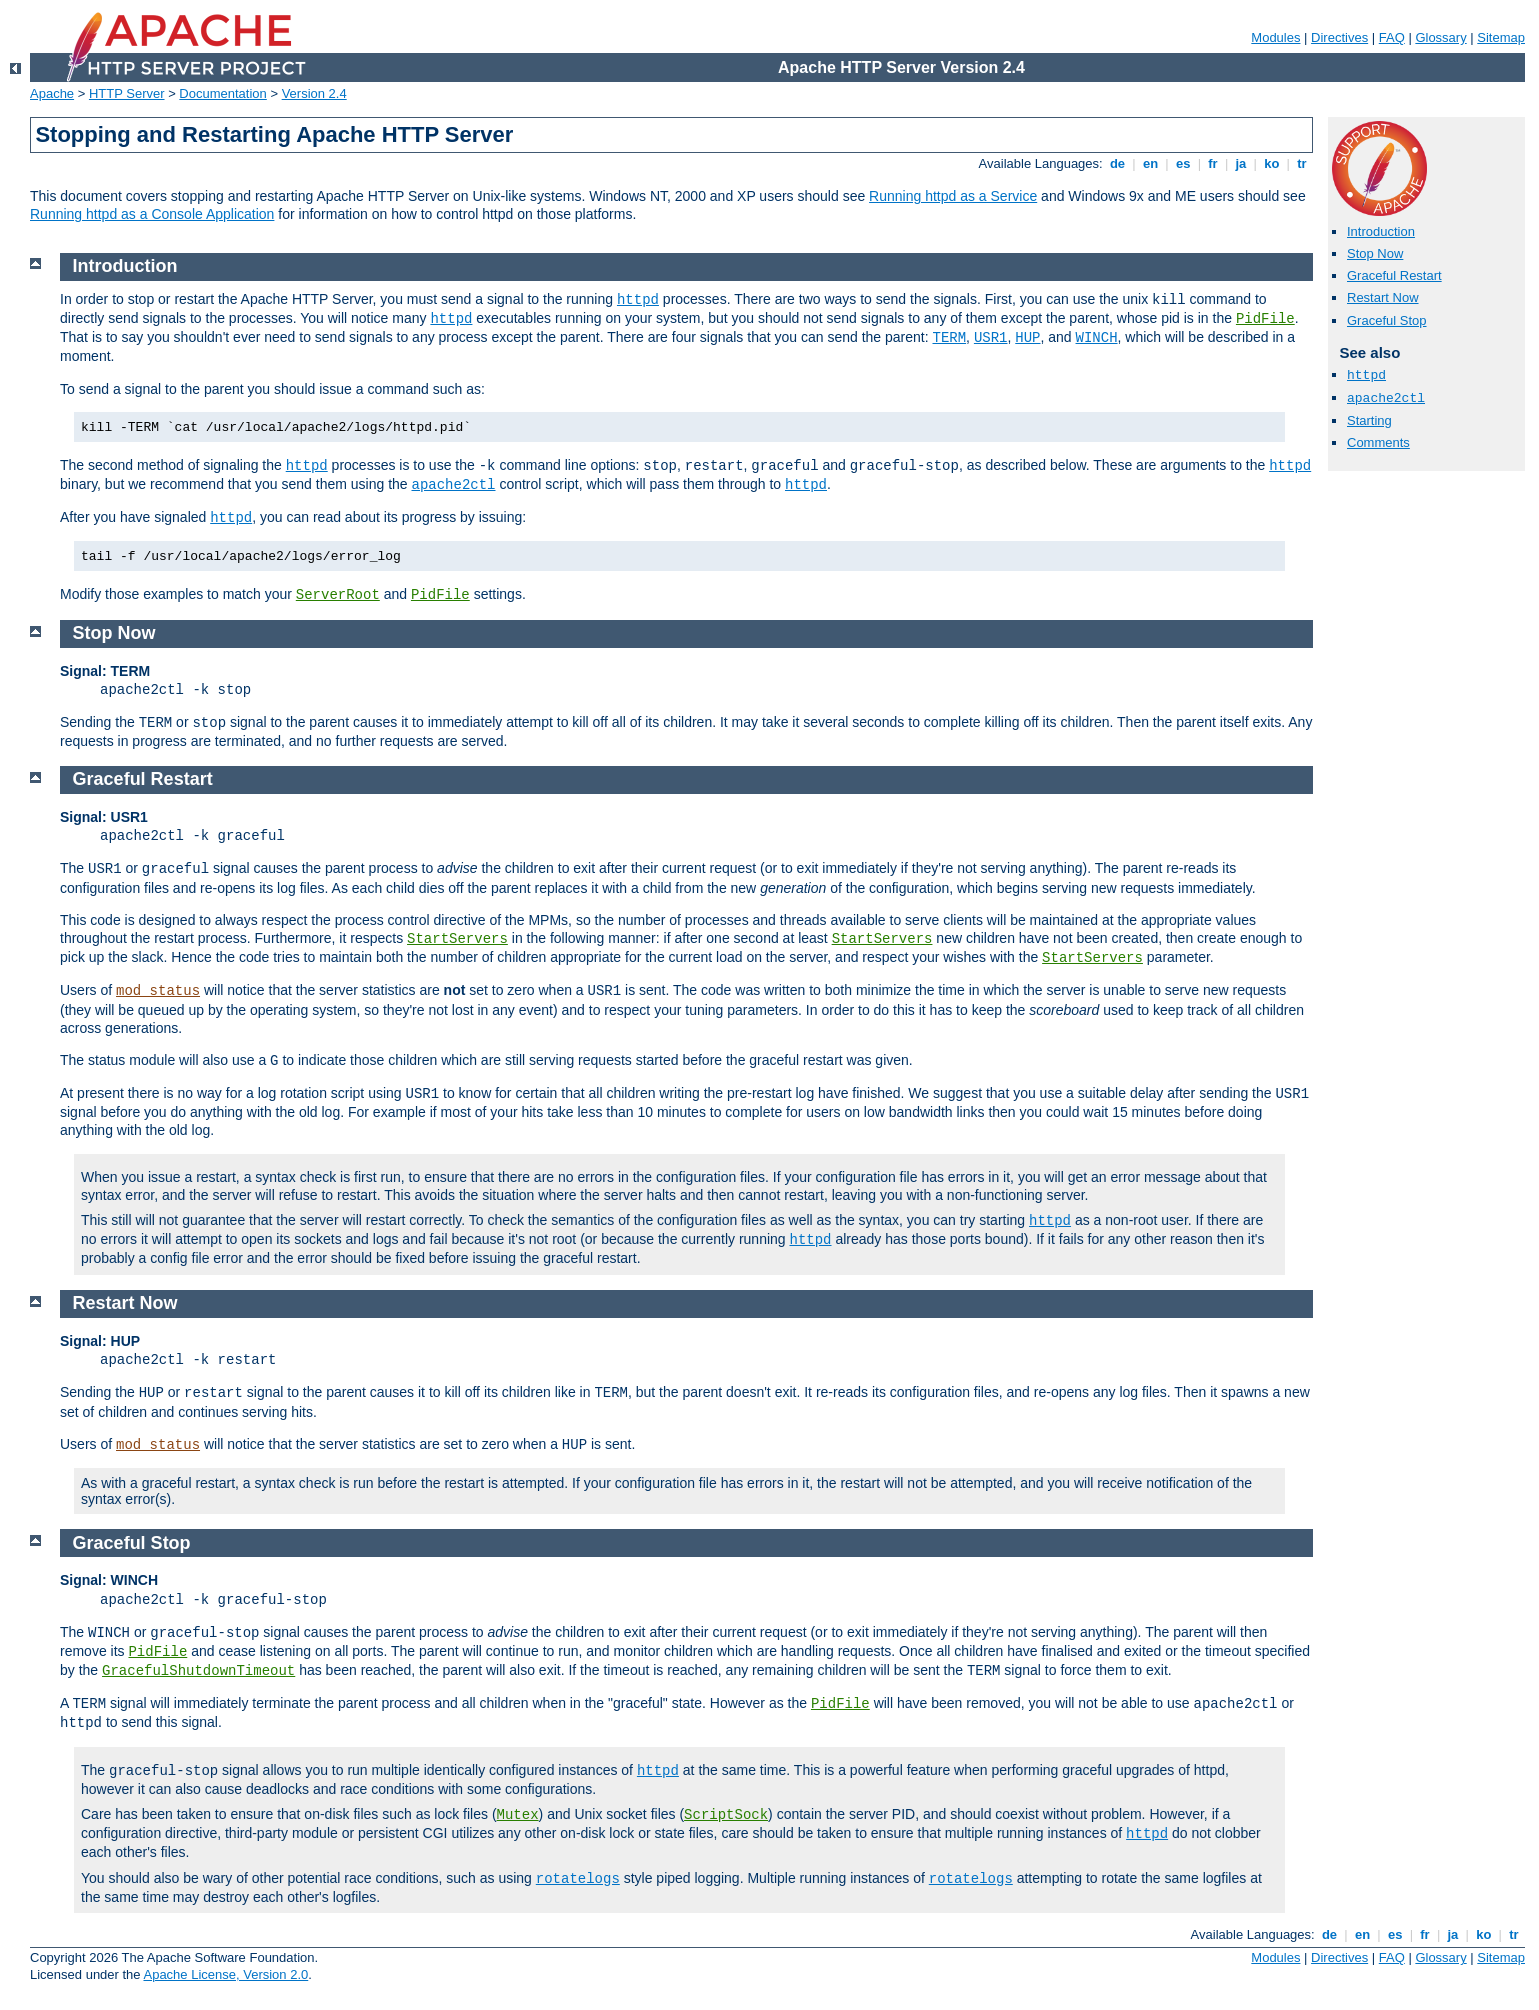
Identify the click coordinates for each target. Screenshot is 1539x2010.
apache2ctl (1386, 398)
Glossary (1440, 37)
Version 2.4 (314, 93)
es (1183, 163)
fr (1213, 163)
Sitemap (1501, 37)
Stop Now (1375, 253)
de (1117, 163)
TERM (950, 338)
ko (1272, 163)
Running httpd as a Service (953, 196)
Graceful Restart (1394, 275)
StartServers (457, 939)
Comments (1378, 442)
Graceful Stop (1387, 320)
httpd (1366, 375)
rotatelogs (578, 1879)
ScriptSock (726, 1815)
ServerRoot (338, 595)
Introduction (1381, 231)
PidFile (1265, 319)
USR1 (991, 338)
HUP (1027, 338)
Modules (1275, 37)
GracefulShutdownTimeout (198, 1671)
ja (1241, 163)
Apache (52, 93)
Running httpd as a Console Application (152, 214)
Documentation (222, 93)
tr (1302, 163)
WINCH (1097, 338)
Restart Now (1383, 297)
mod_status (158, 991)
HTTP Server (127, 93)
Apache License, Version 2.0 (225, 1974)
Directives (1339, 37)
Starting (1369, 420)
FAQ (1392, 37)
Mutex (518, 1815)
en (1150, 163)
